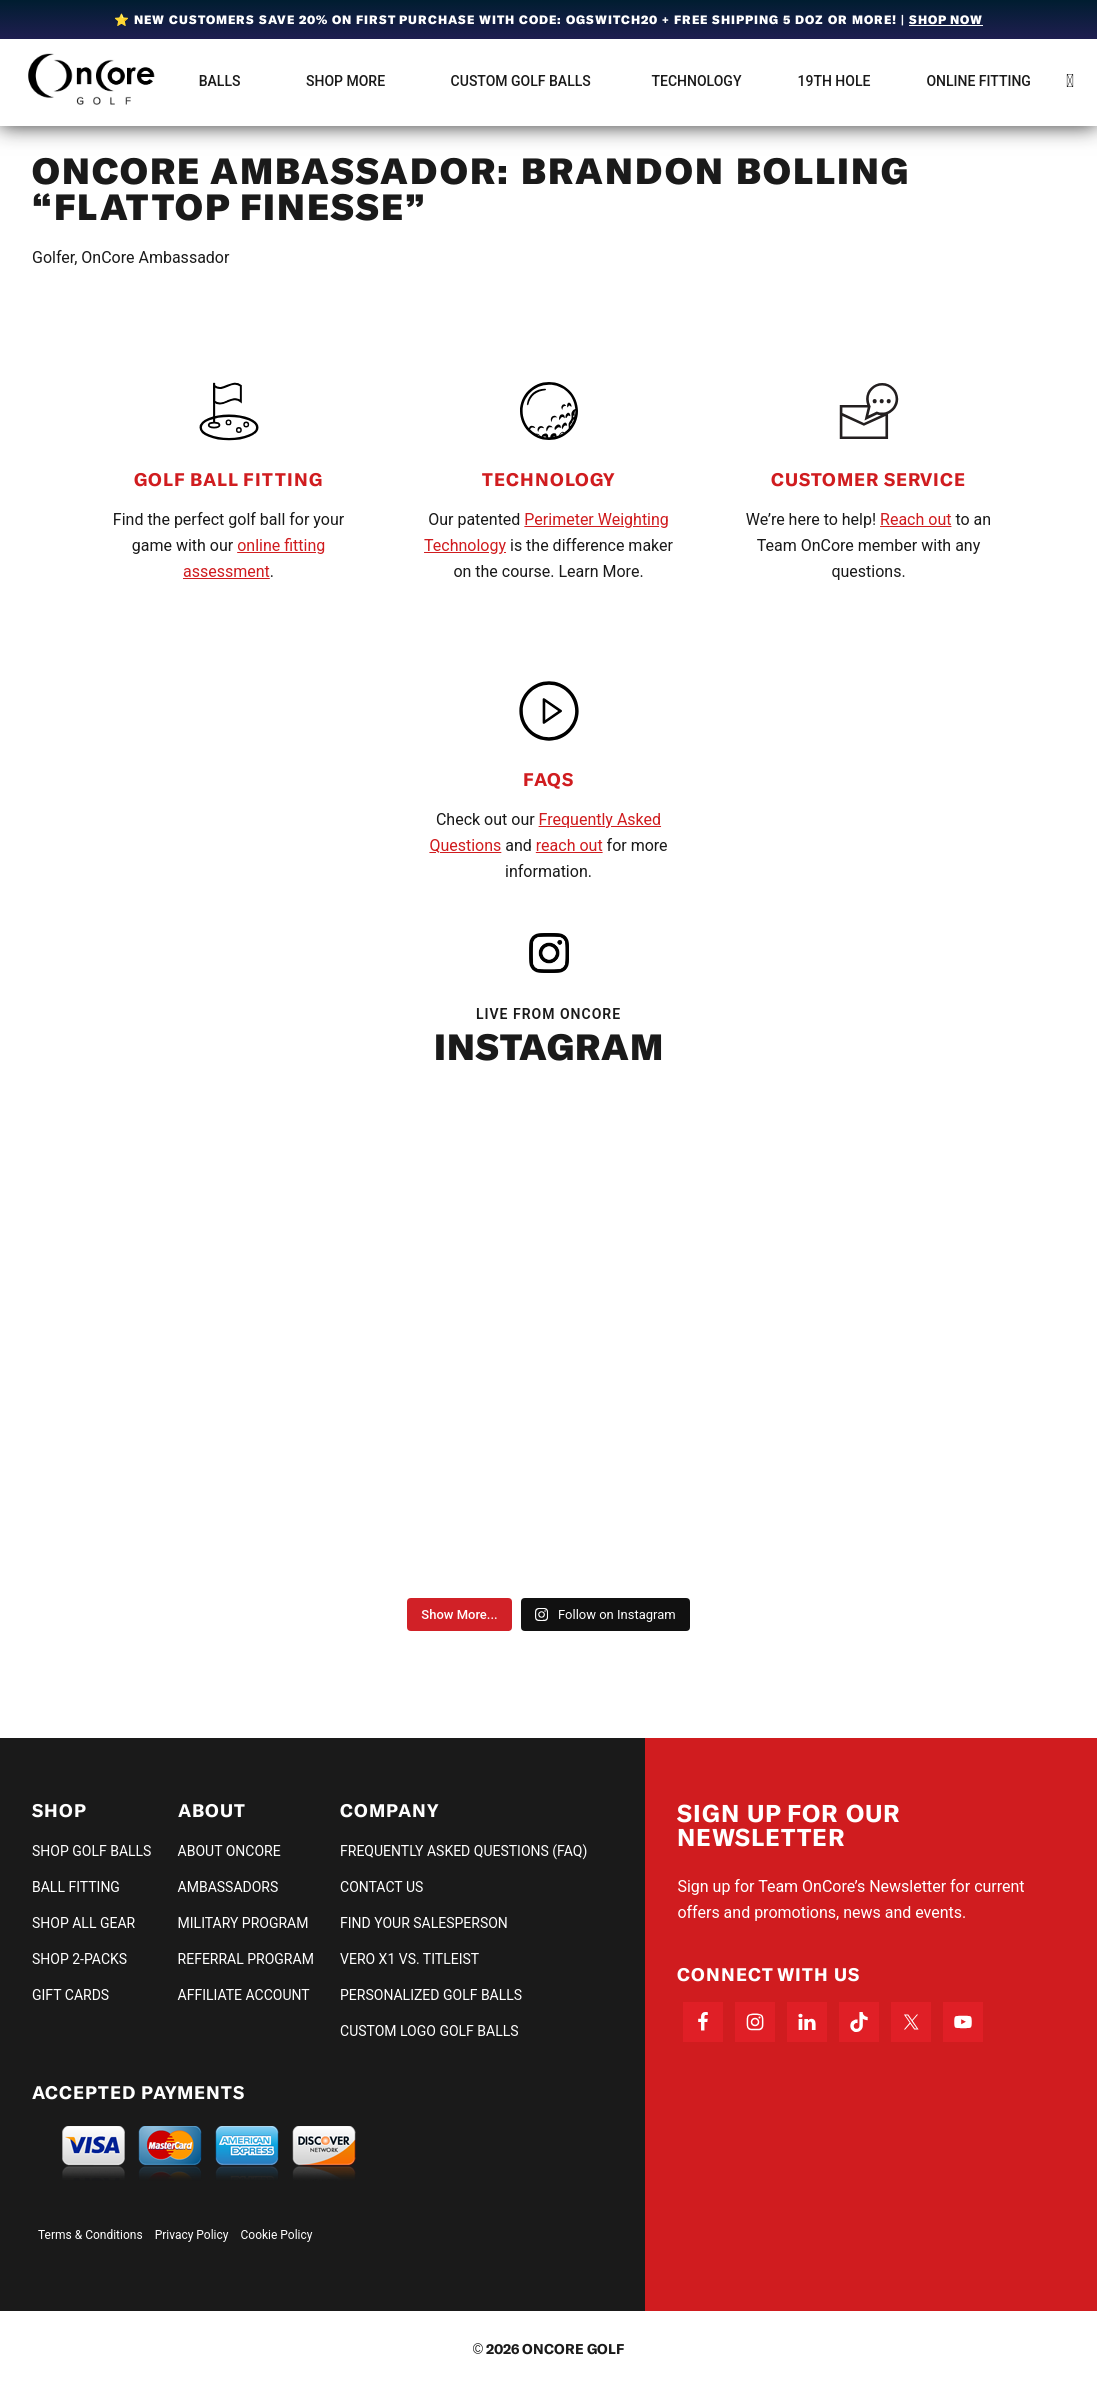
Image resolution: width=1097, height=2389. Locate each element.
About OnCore (229, 1851)
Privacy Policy (192, 2235)
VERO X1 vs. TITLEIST (409, 1959)
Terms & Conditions (90, 2235)
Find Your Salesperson (424, 1923)
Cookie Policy (277, 2235)
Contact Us (381, 1887)
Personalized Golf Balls (431, 1995)
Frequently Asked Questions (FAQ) (463, 1851)
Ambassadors (228, 1887)
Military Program (243, 1923)
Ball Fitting (76, 1887)
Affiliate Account (244, 1995)
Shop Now (946, 19)
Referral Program (246, 1959)
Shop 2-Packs (79, 1959)
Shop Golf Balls (91, 1851)
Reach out (915, 519)
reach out (569, 845)
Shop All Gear (83, 1923)
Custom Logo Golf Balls (429, 2031)
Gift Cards (70, 1995)
